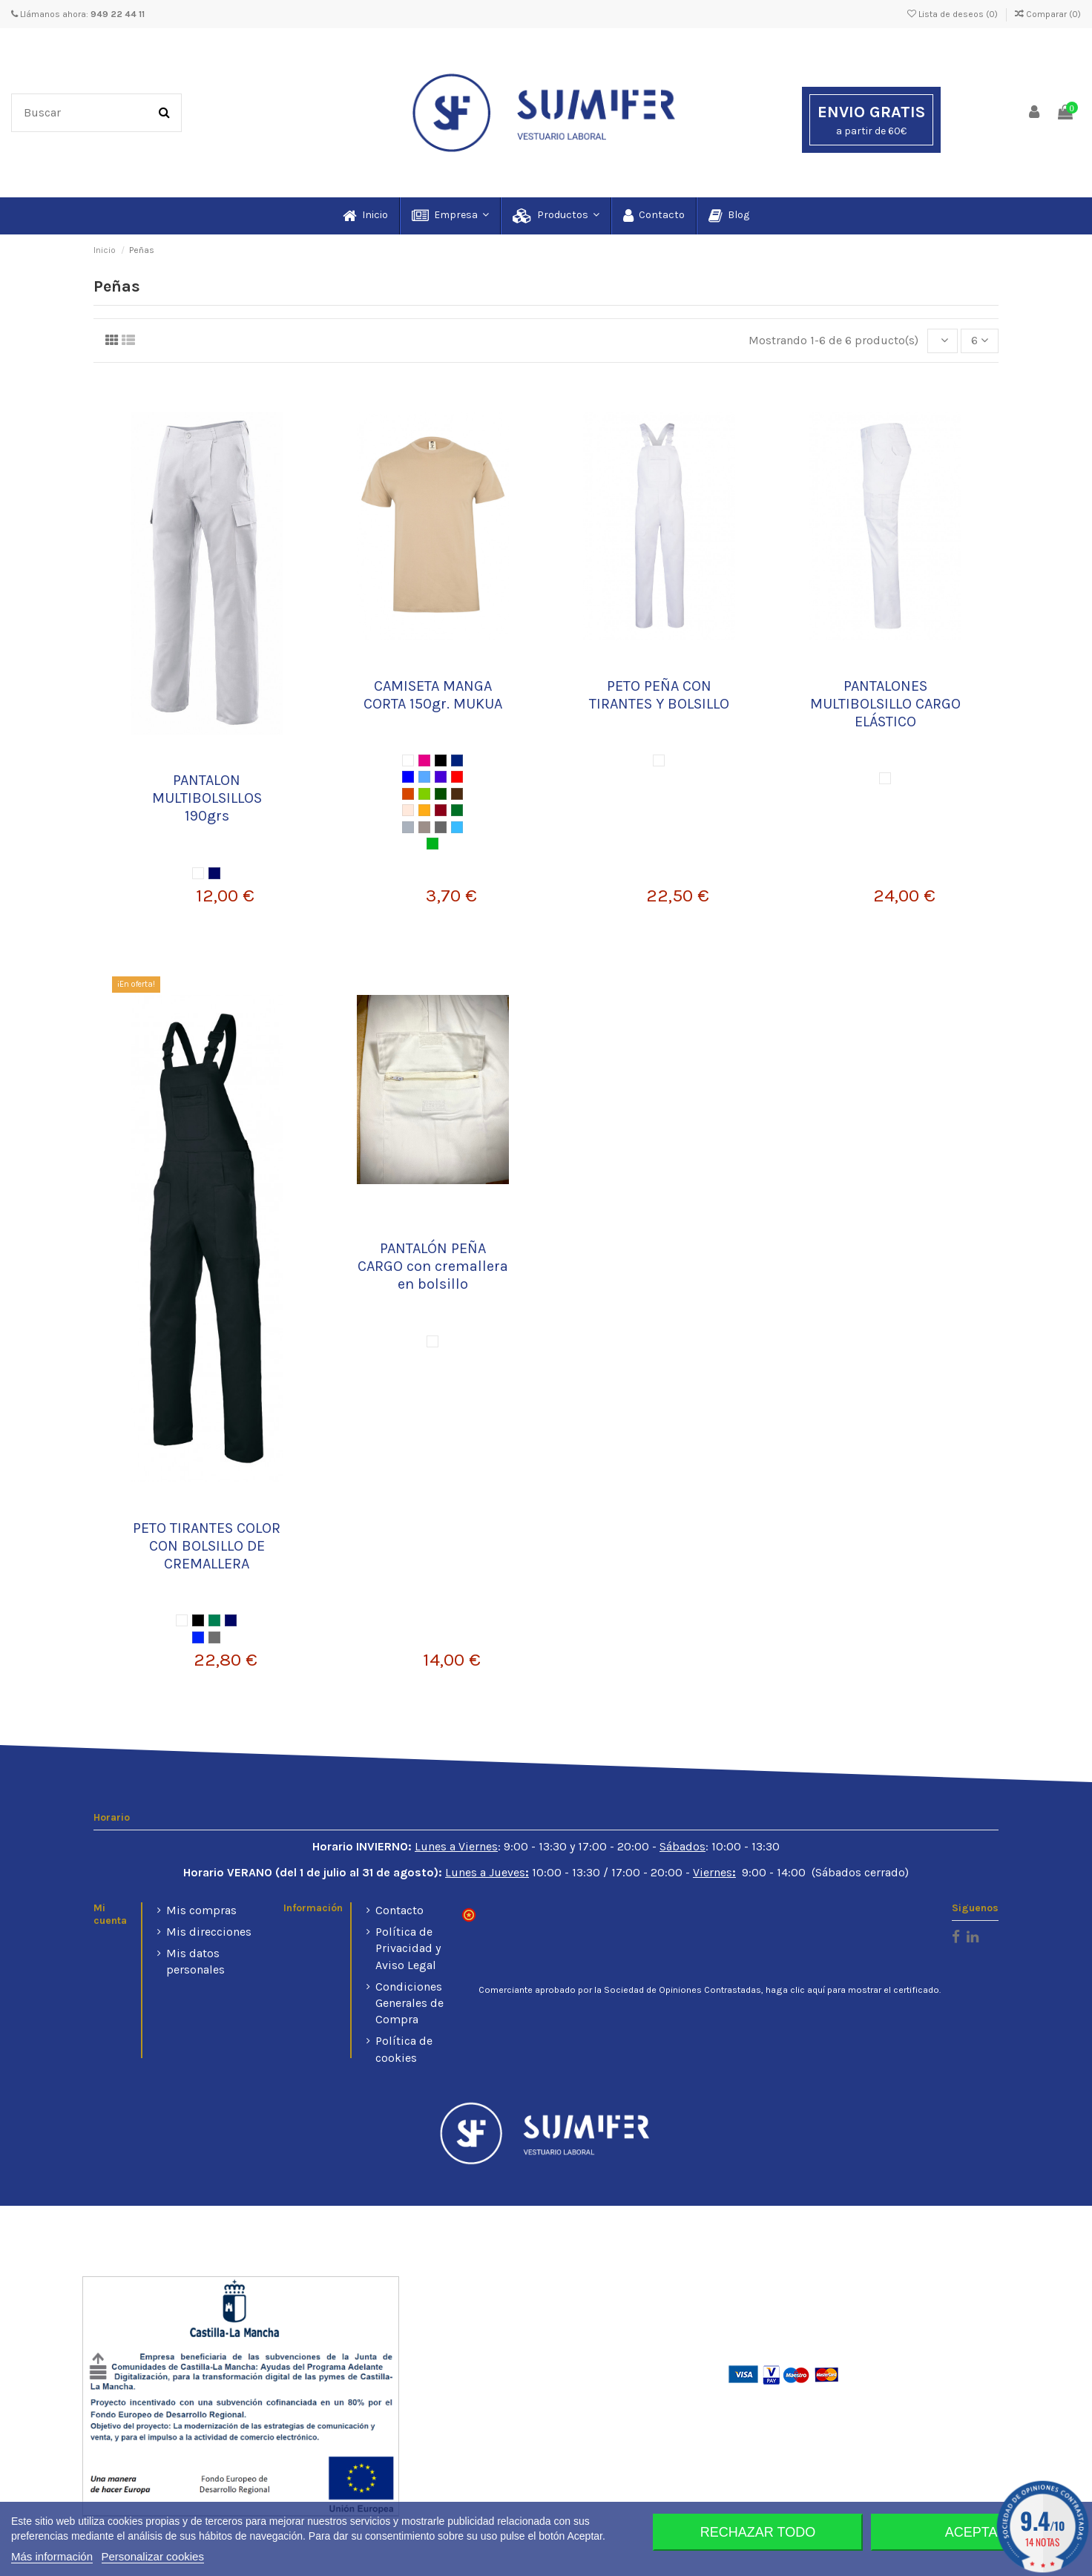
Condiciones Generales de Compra (409, 2003)
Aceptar (976, 2532)
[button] (449, 215)
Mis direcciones (208, 1932)
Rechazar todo (757, 2532)
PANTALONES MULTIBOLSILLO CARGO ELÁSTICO (885, 703)
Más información (52, 2556)
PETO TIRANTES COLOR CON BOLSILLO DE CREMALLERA (206, 1545)
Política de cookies (403, 2049)
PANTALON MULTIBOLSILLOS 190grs (207, 798)
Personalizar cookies (153, 2556)
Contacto (399, 1910)
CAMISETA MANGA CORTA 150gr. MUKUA (433, 694)
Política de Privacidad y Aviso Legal (408, 1948)
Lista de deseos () (953, 14)
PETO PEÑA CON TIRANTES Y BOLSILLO (659, 694)
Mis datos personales (195, 1961)
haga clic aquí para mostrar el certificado (852, 1990)
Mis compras (201, 1910)
